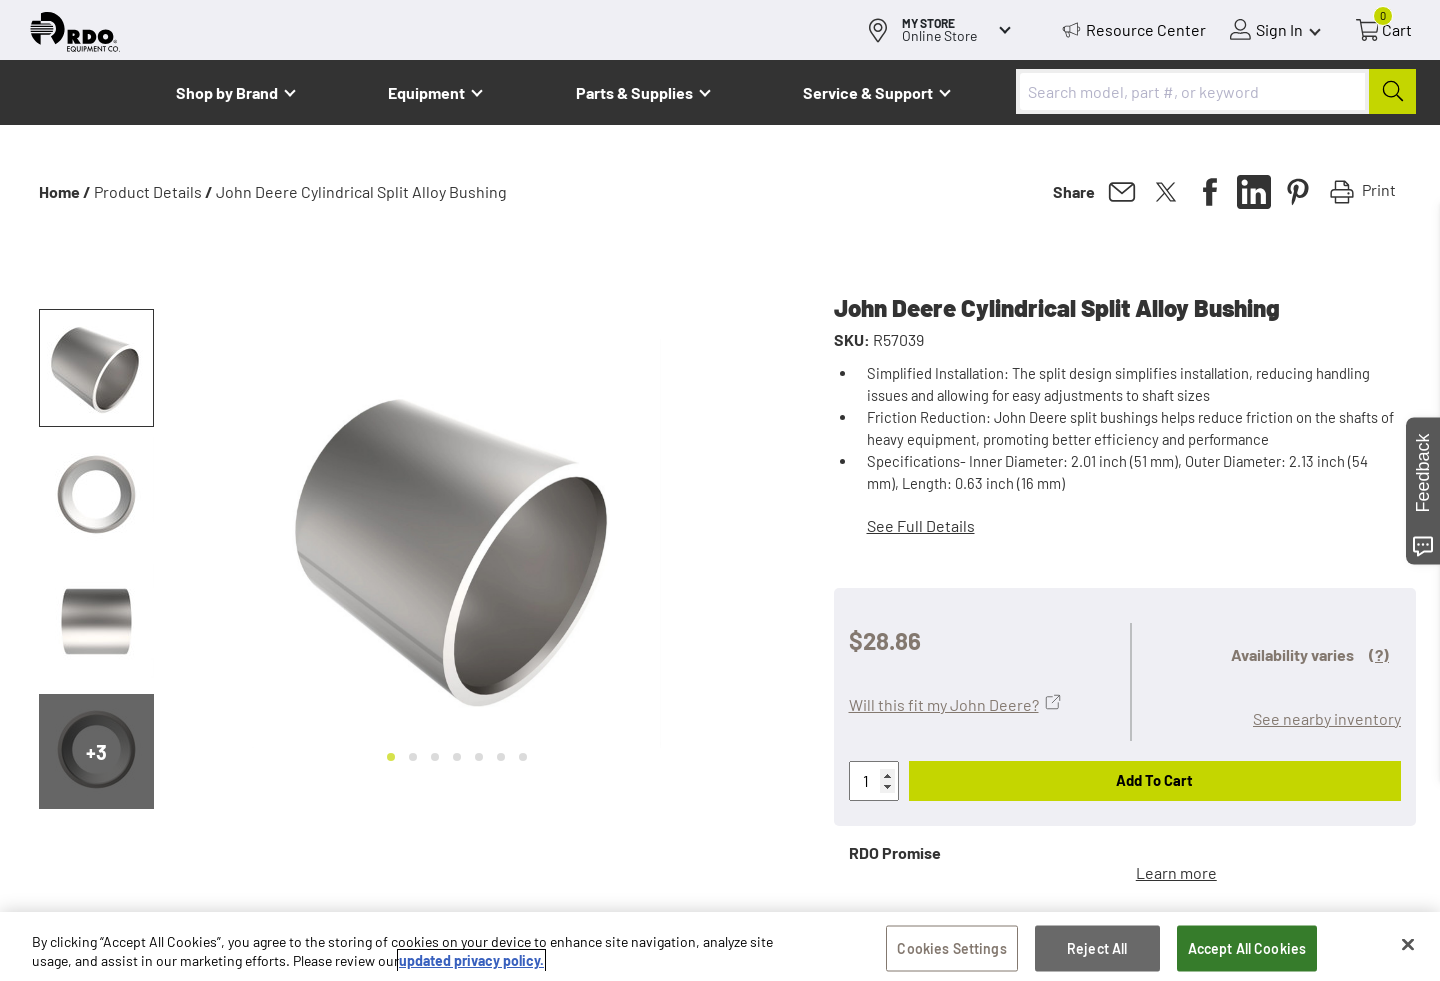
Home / (65, 191)
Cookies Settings (951, 948)
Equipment (426, 92)
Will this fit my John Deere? (944, 704)
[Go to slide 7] (523, 757)
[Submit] (1392, 91)
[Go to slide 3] (435, 757)
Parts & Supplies (634, 92)
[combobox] (1216, 91)
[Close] (1408, 945)
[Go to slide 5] (479, 757)
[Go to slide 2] (413, 757)
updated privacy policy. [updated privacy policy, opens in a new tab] (471, 960)
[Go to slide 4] (457, 757)
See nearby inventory (1327, 718)
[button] (96, 368)
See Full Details (921, 525)
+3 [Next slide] (96, 752)
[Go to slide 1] (391, 757)
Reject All (1097, 948)
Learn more (1176, 872)
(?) (1379, 654)
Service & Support (868, 92)
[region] (720, 946)
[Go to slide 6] (501, 757)
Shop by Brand (227, 92)
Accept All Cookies (1247, 948)
